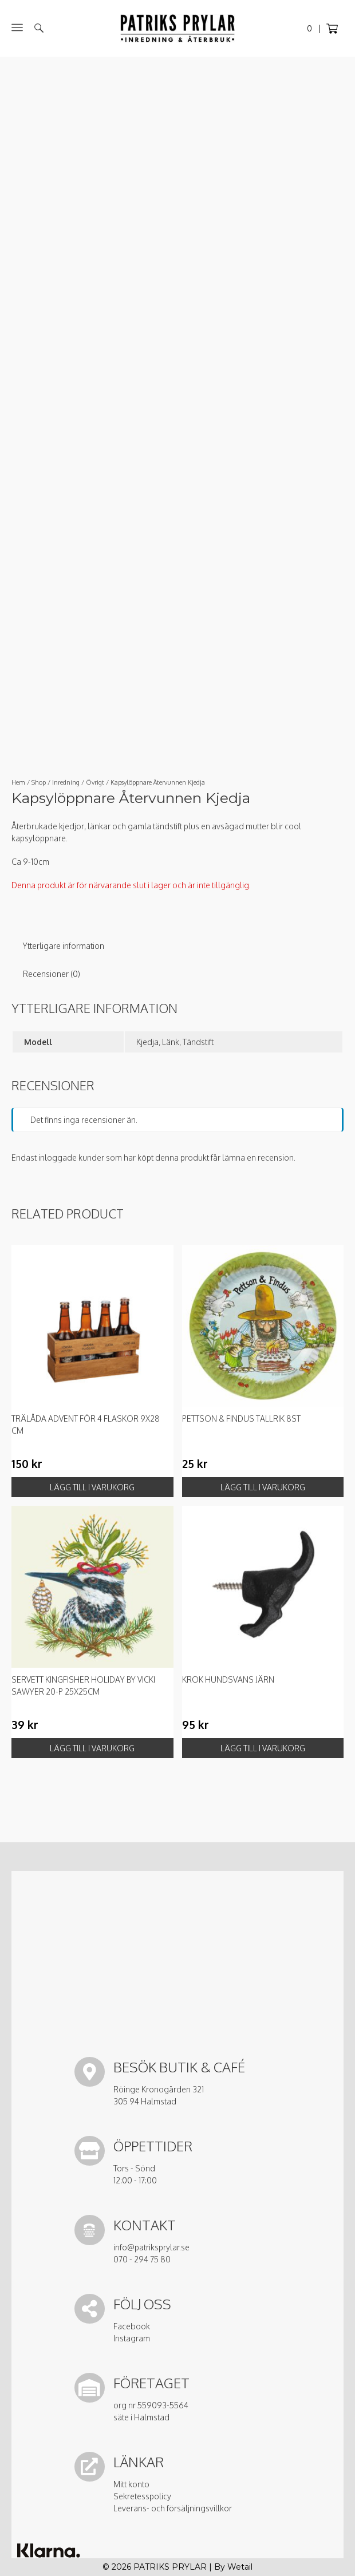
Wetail (240, 2567)
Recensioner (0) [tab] (51, 974)
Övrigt (95, 782)
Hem (18, 782)
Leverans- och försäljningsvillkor (172, 2508)
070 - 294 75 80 (142, 2259)
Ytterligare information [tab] (63, 946)
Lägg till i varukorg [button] (92, 1487)
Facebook (131, 2326)
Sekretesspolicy (142, 2496)
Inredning (66, 782)
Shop (38, 782)
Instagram (131, 2338)
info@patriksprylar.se (151, 2247)
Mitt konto (131, 2484)
